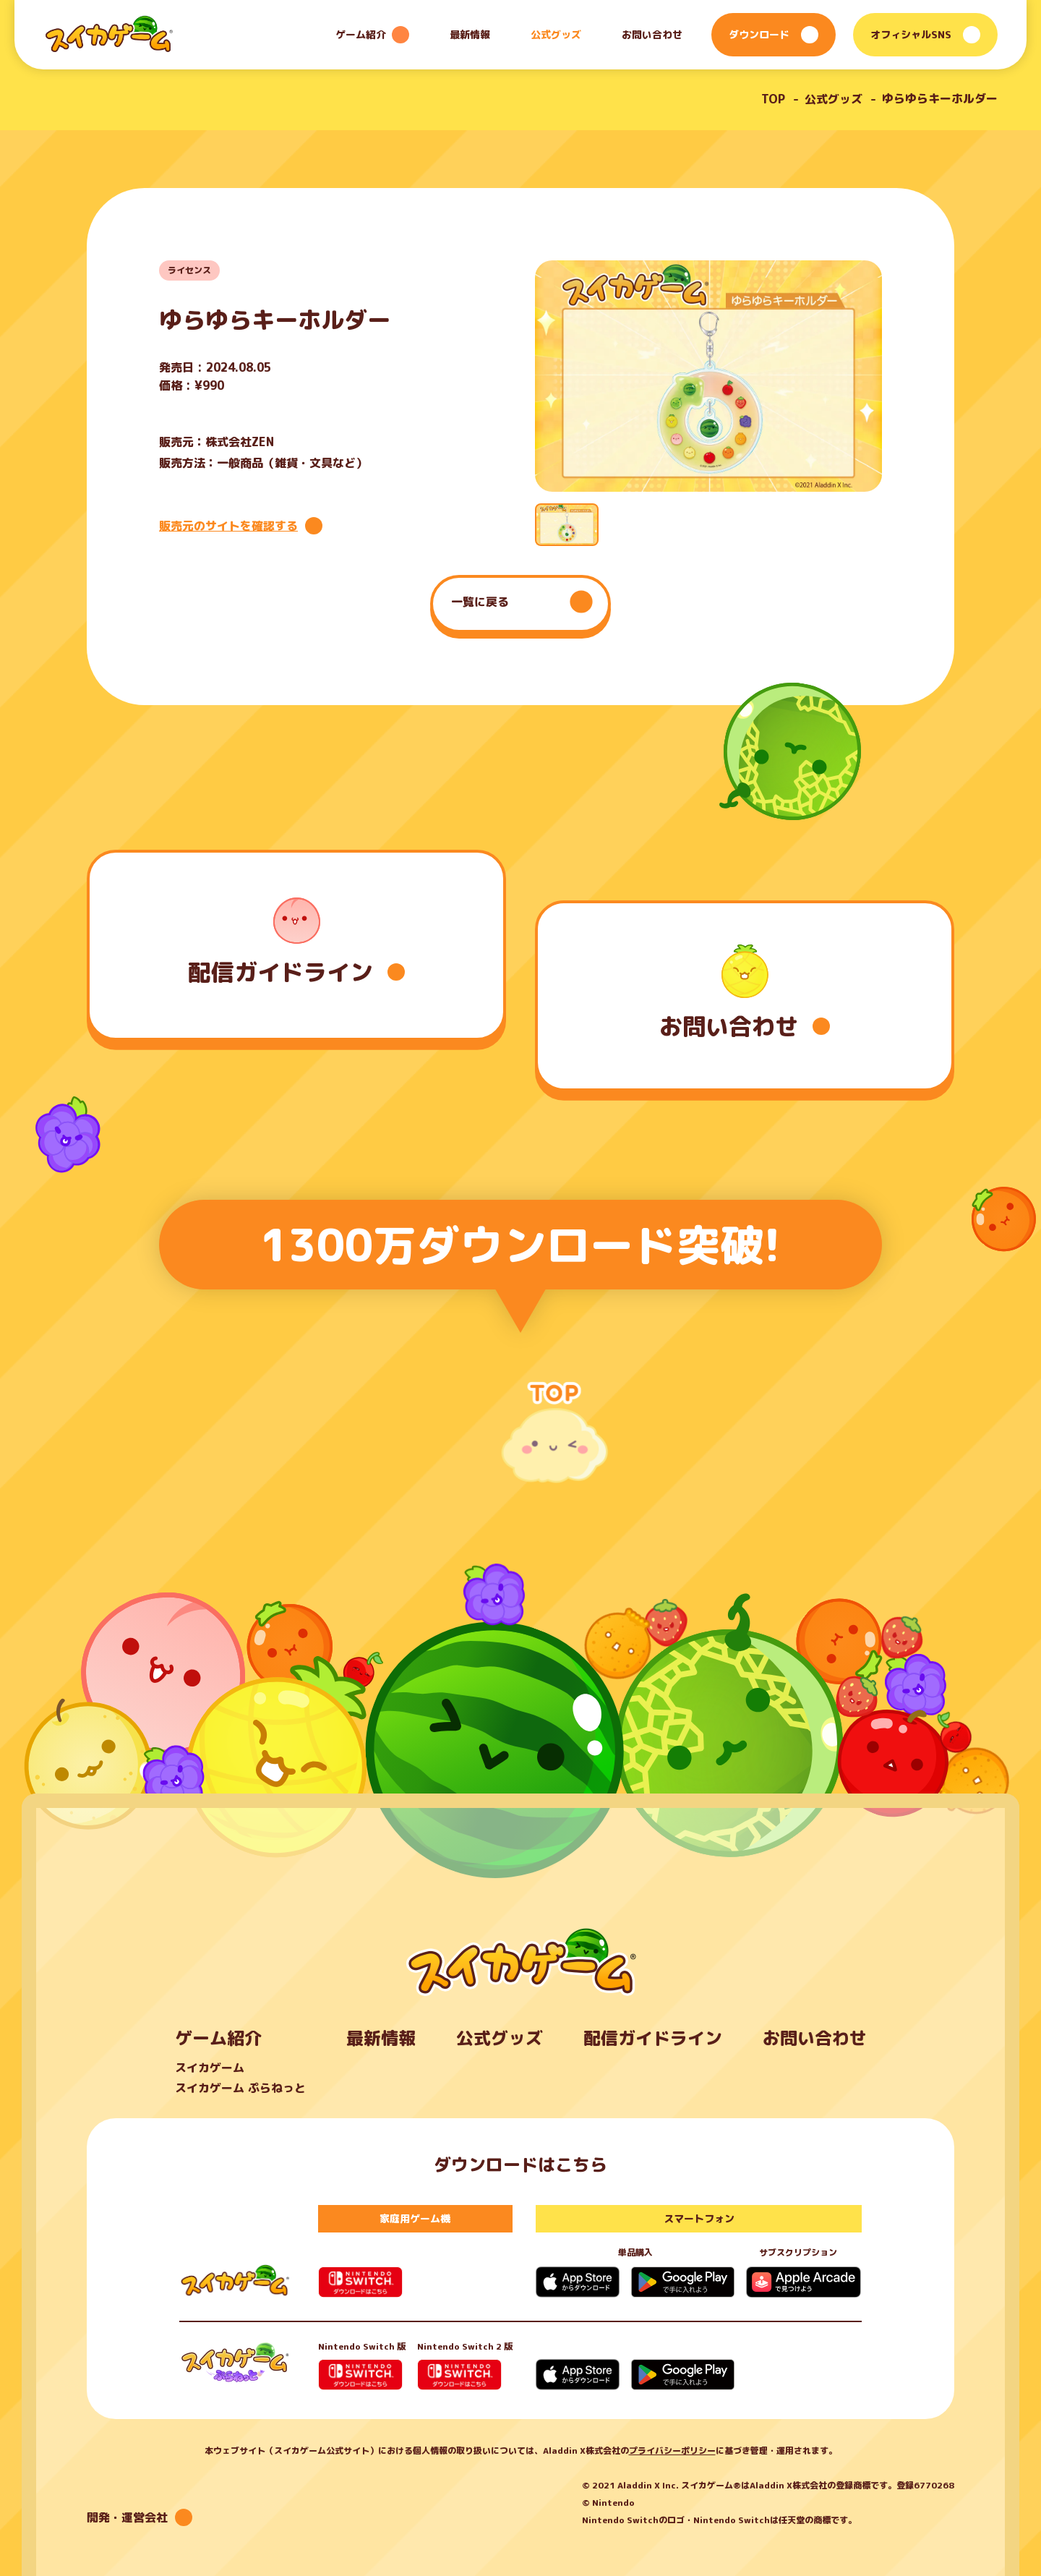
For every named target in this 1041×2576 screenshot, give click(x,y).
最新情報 (470, 34)
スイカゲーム (209, 2068)
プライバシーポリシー (672, 2450)
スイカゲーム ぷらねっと (240, 2088)
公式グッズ (556, 34)
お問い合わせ (652, 34)
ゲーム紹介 (218, 2038)
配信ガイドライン (652, 2038)
